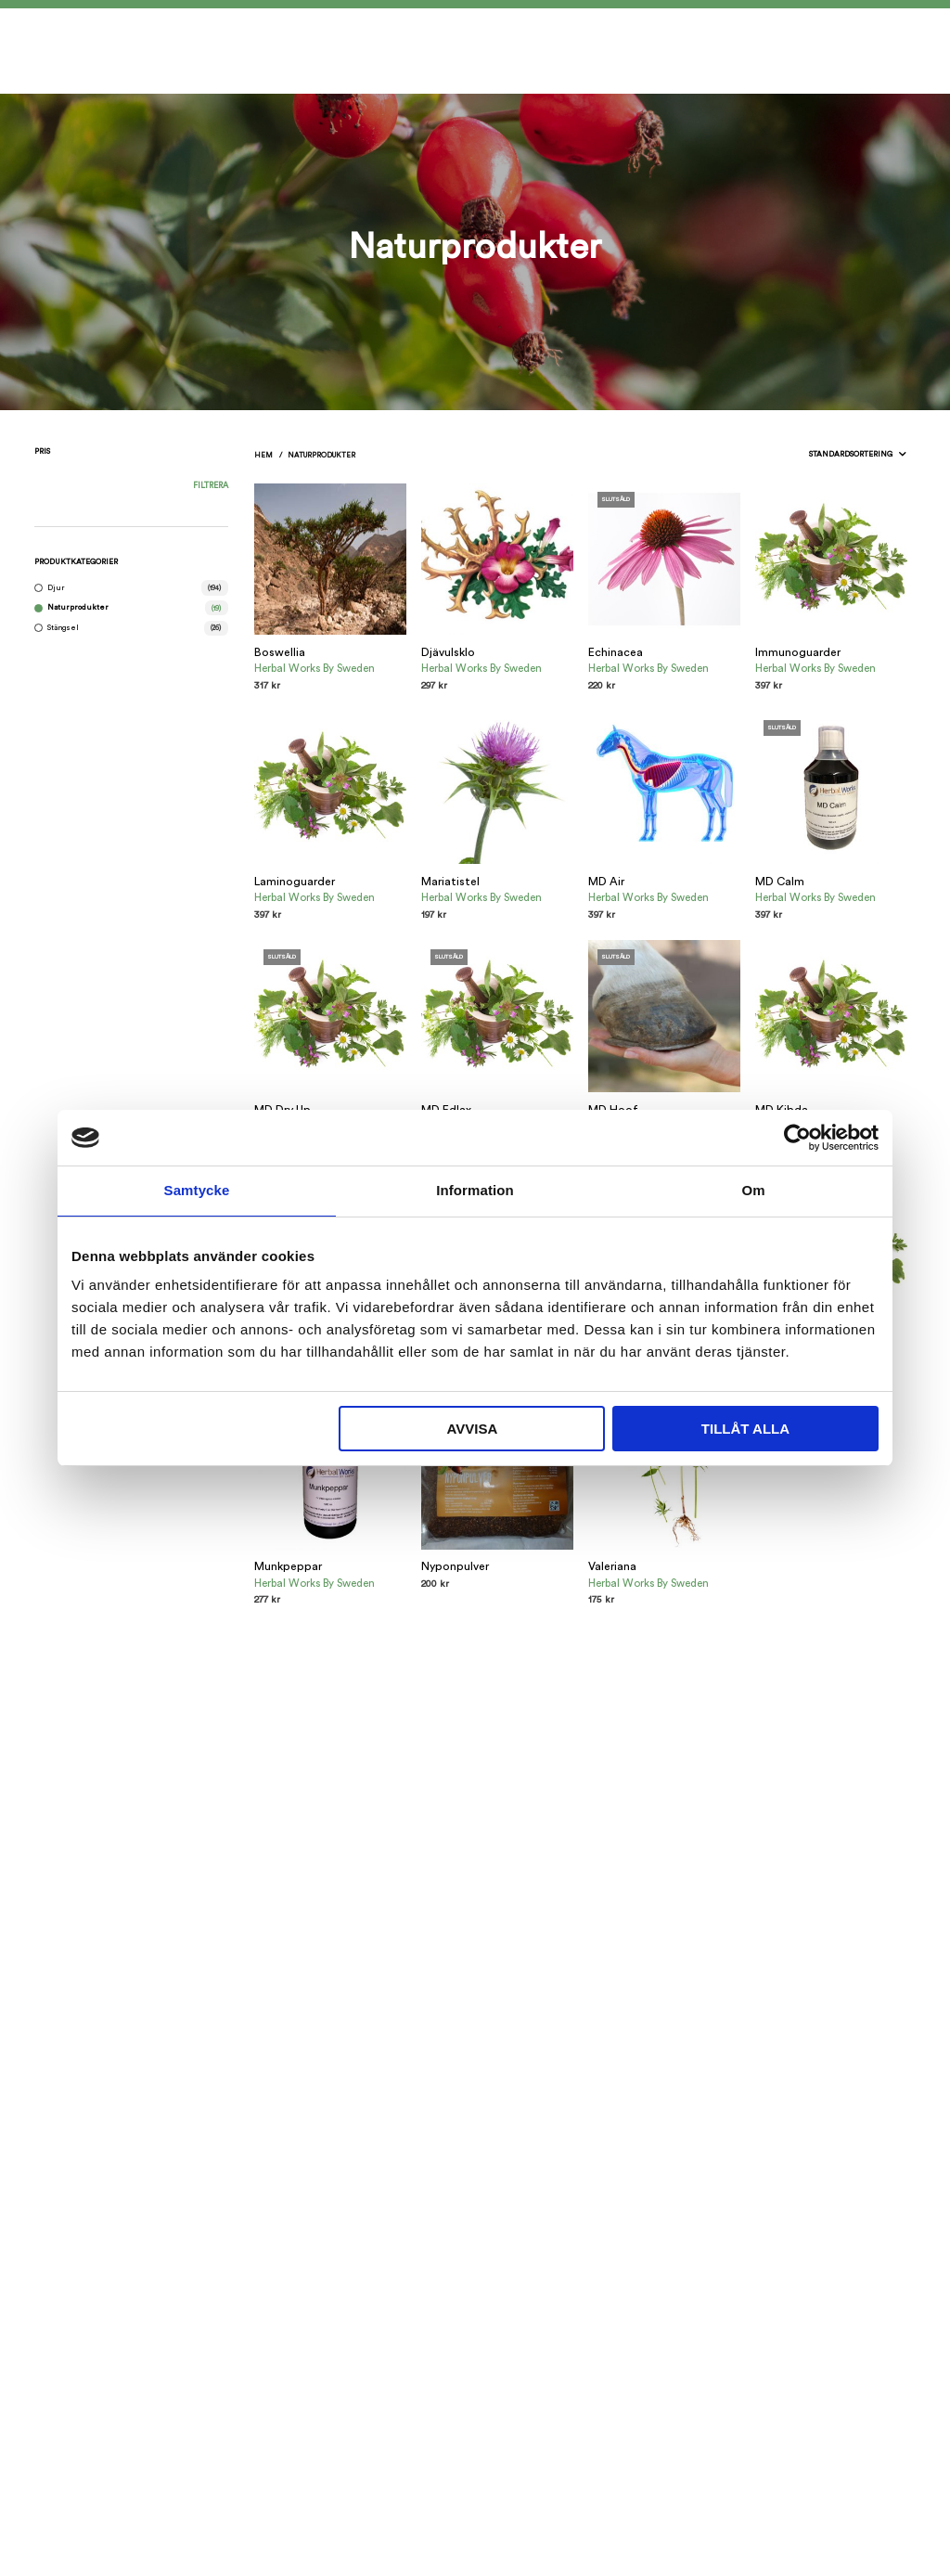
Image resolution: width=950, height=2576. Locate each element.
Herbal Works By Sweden (314, 668)
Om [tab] (752, 1190)
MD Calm (779, 881)
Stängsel (63, 628)
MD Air (606, 881)
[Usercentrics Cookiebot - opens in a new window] (797, 1138)
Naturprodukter (78, 607)
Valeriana (612, 1566)
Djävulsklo (448, 652)
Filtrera (210, 486)
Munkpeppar (288, 1566)
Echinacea (615, 652)
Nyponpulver (455, 1566)
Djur (56, 588)
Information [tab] (475, 1190)
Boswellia (279, 652)
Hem (263, 455)
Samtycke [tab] (197, 1190)
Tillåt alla (745, 1428)
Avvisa (471, 1428)
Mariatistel (450, 881)
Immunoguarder (798, 652)
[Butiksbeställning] (819, 454)
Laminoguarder (294, 881)
